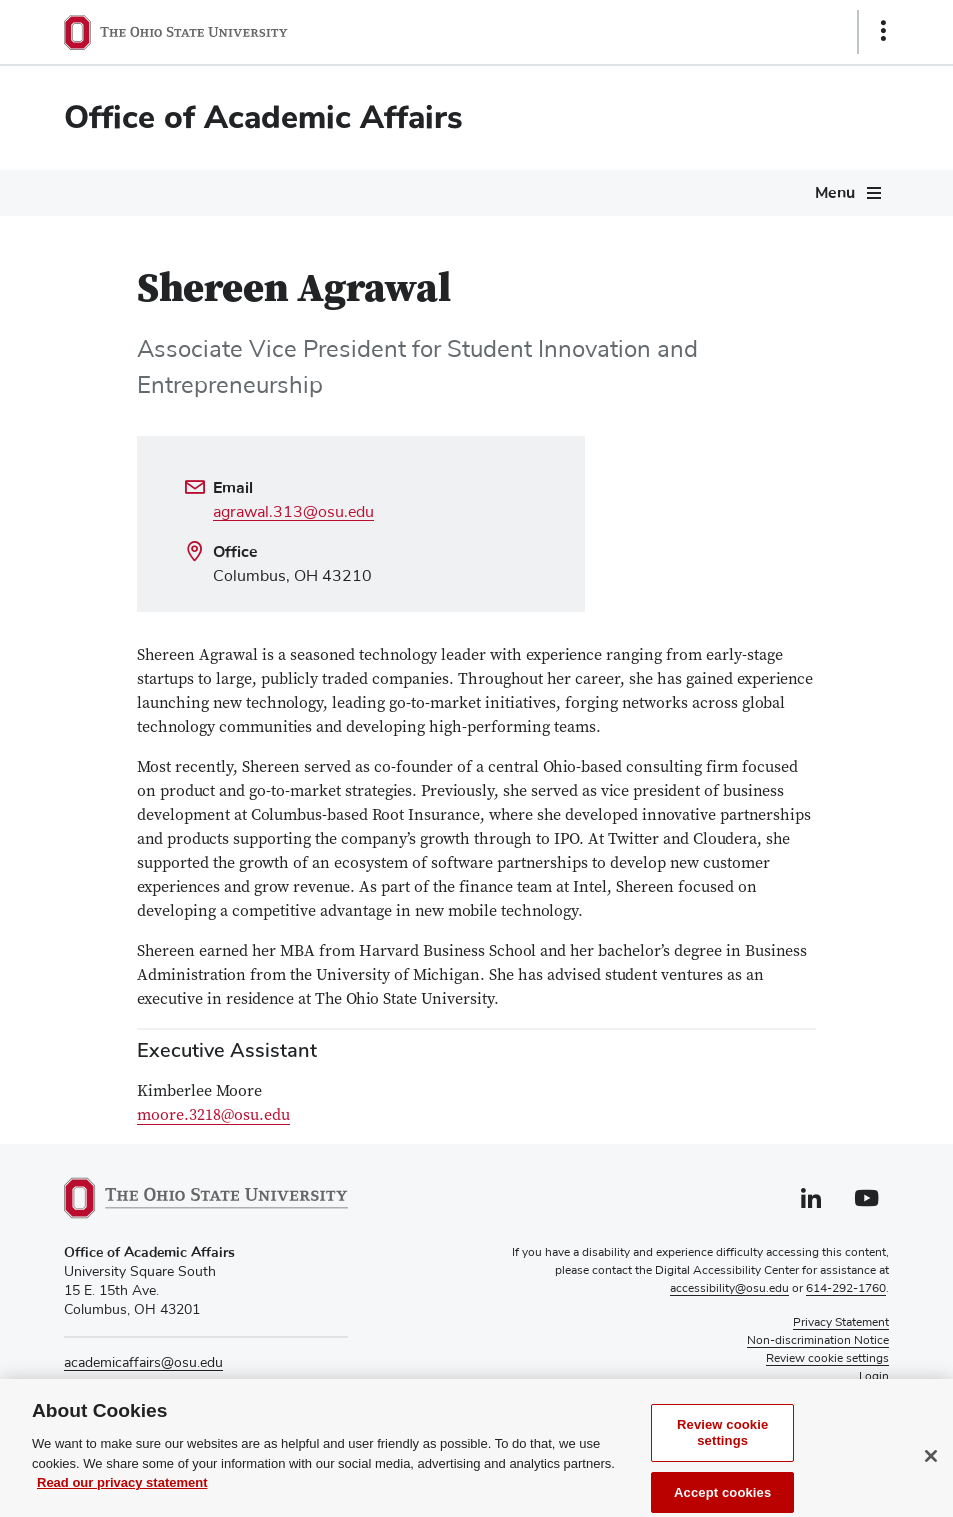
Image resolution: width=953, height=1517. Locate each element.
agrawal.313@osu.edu (293, 512)
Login (874, 1377)
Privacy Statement (841, 1323)
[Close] (931, 1473)
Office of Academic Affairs (263, 117)
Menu (835, 193)
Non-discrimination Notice (818, 1341)
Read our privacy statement (122, 1499)
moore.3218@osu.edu (213, 1116)
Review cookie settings (722, 1449)
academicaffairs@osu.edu (143, 1363)
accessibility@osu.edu (729, 1289)
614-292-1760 (846, 1289)
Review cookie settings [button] (827, 1359)
